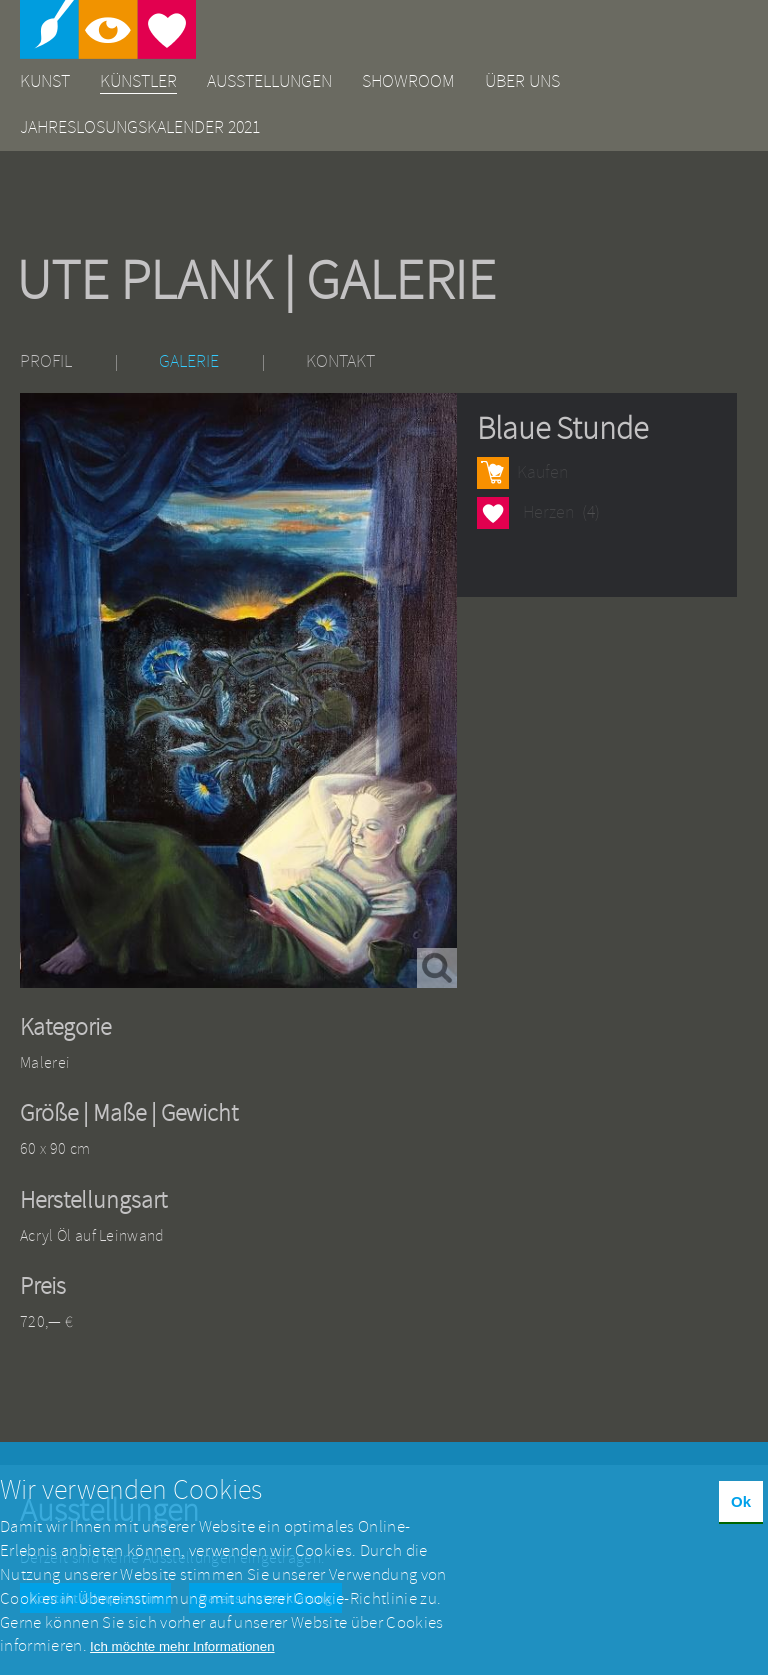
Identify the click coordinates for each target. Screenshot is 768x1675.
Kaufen (542, 472)
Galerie (189, 361)
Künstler (138, 81)
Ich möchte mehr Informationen (182, 1662)
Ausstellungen (269, 81)
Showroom (408, 81)
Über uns (522, 81)
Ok (741, 1517)
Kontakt (340, 361)
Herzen (493, 512)
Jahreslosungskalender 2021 (140, 127)
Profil (46, 361)
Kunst (45, 81)
